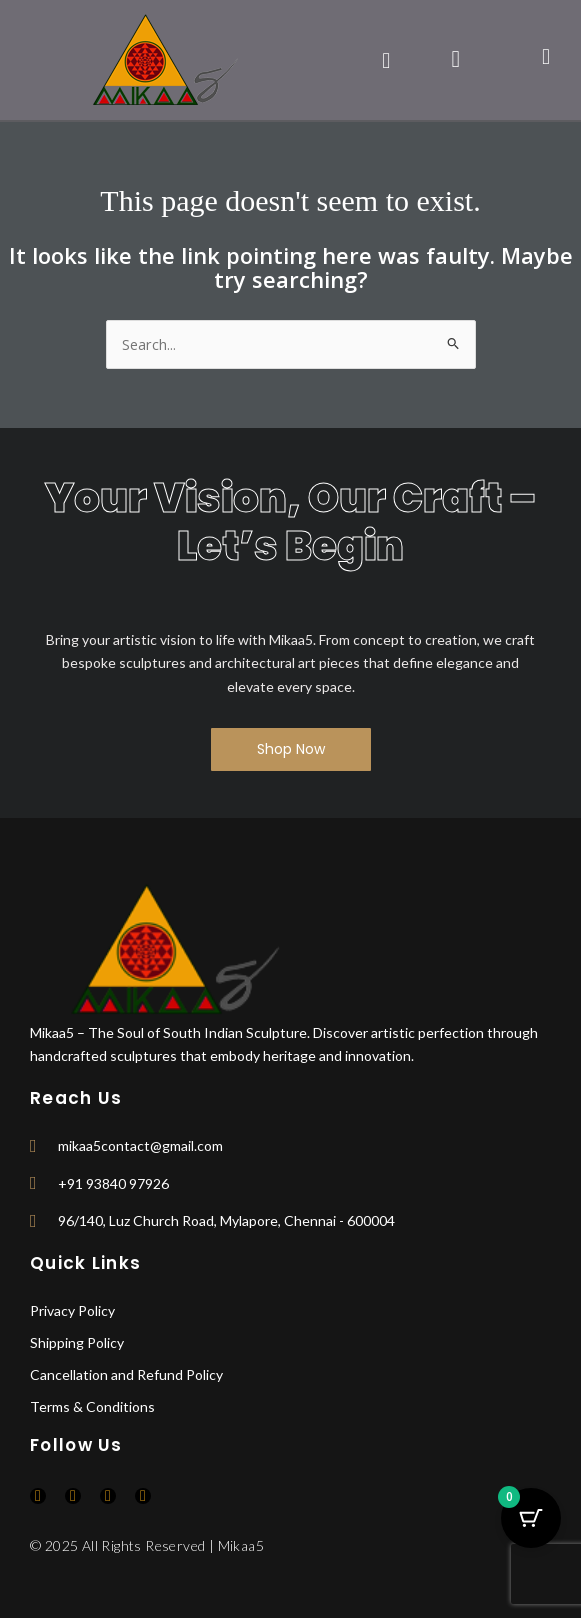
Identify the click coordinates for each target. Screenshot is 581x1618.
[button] (386, 59)
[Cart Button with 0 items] (531, 1518)
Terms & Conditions (92, 1406)
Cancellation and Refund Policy (126, 1374)
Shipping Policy (77, 1342)
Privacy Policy (72, 1310)
